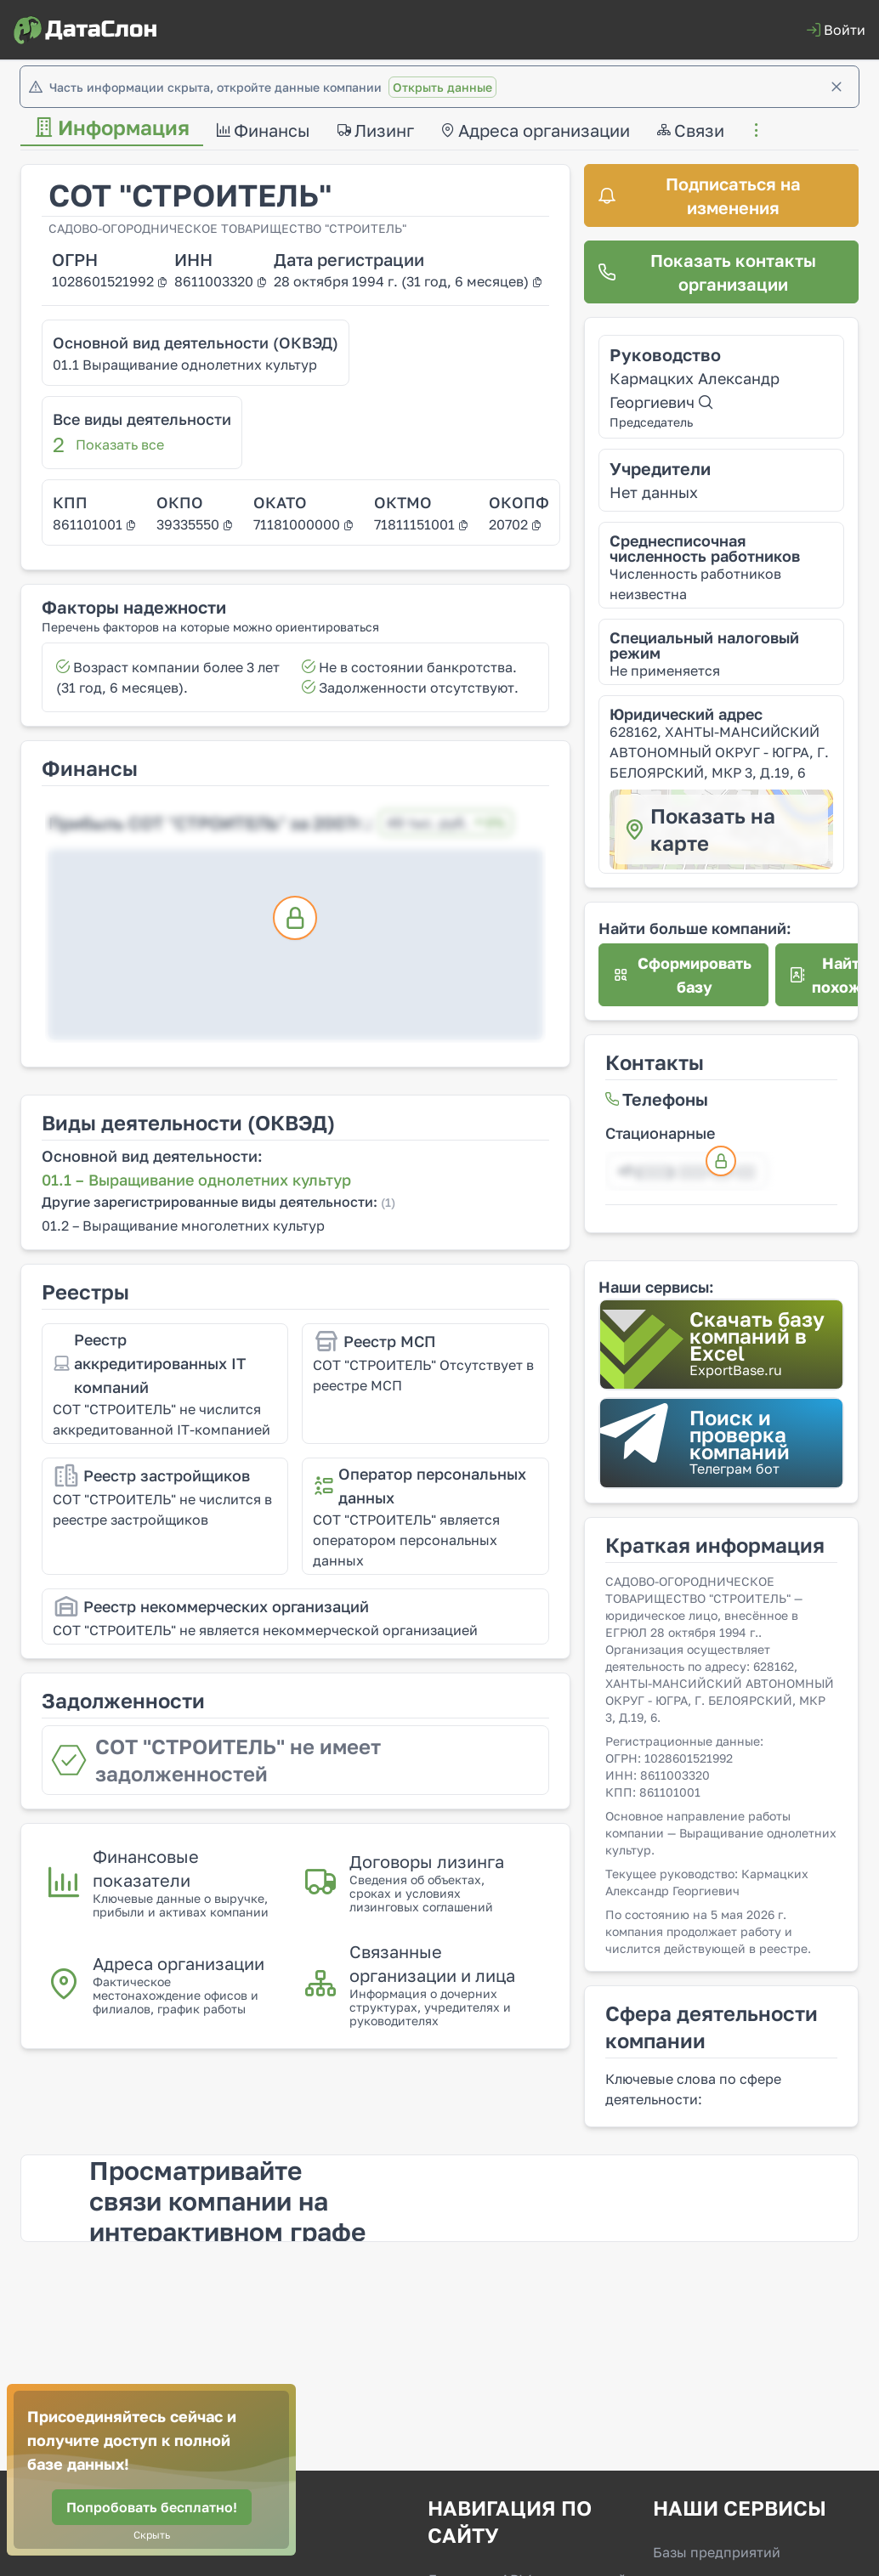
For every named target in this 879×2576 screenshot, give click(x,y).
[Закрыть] (836, 86)
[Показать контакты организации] (721, 272)
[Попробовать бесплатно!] (152, 2507)
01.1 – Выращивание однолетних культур (196, 1179)
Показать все (120, 444)
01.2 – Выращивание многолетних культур (183, 1225)
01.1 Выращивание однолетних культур (185, 364)
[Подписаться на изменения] (721, 195)
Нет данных (654, 492)
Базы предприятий (716, 2552)
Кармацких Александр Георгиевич (695, 390)
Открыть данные (442, 87)
